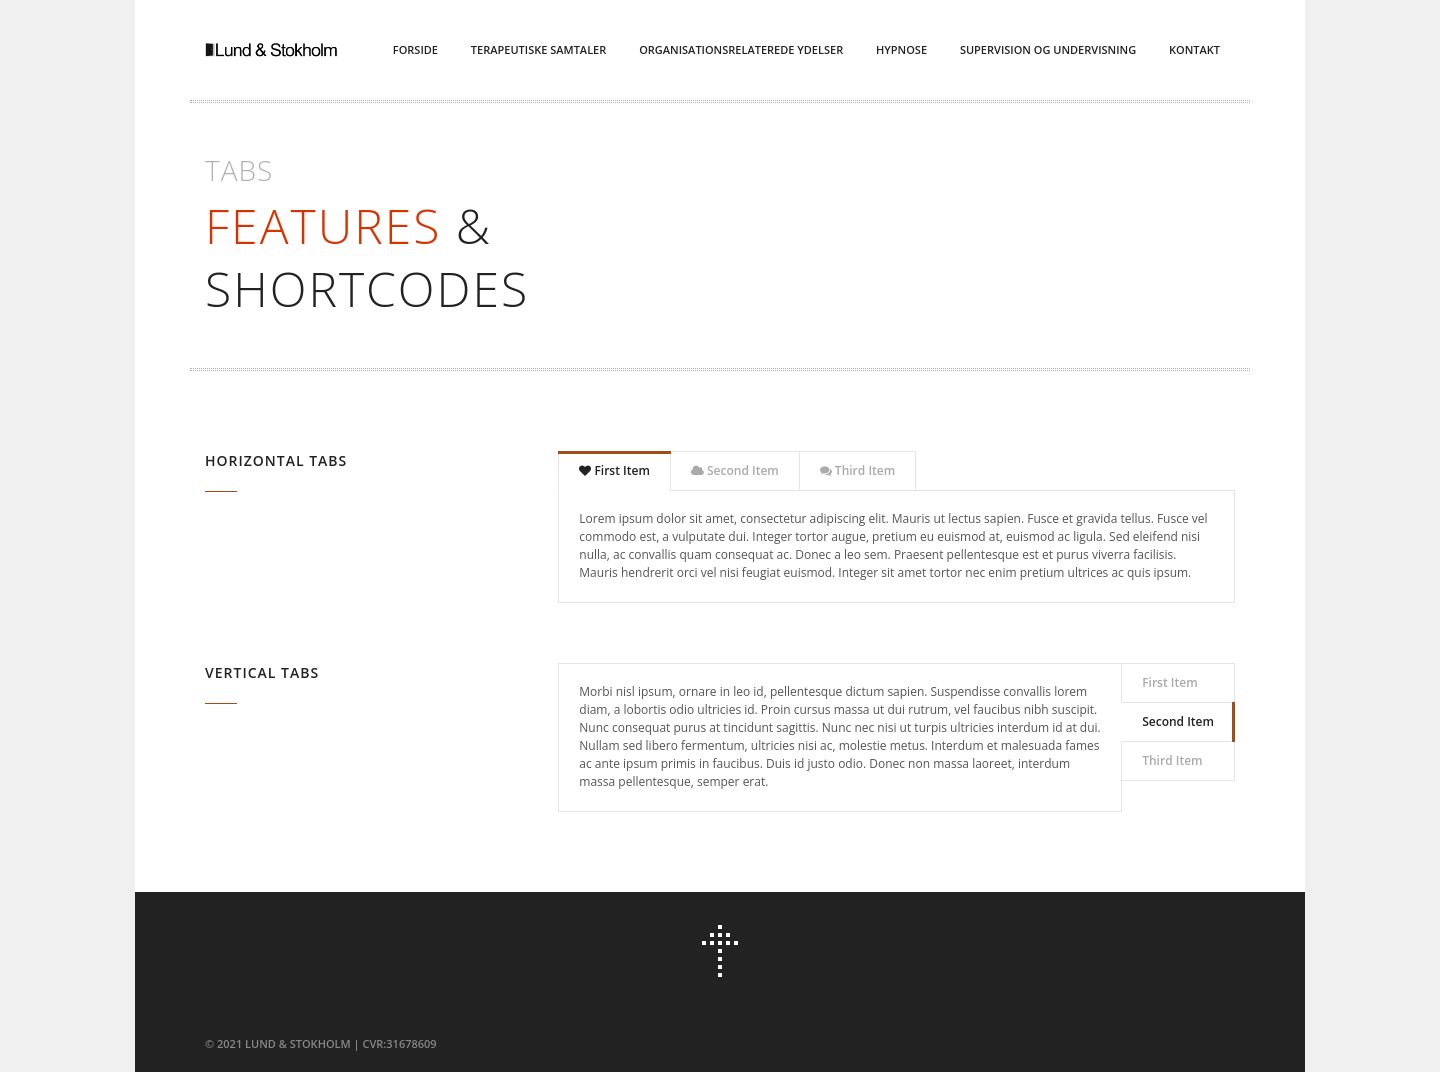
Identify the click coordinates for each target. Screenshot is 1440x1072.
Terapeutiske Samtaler (538, 49)
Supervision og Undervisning (1048, 49)
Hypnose (901, 49)
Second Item (735, 470)
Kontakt (1194, 49)
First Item (614, 470)
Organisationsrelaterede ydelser (741, 49)
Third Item (857, 470)
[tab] (614, 471)
